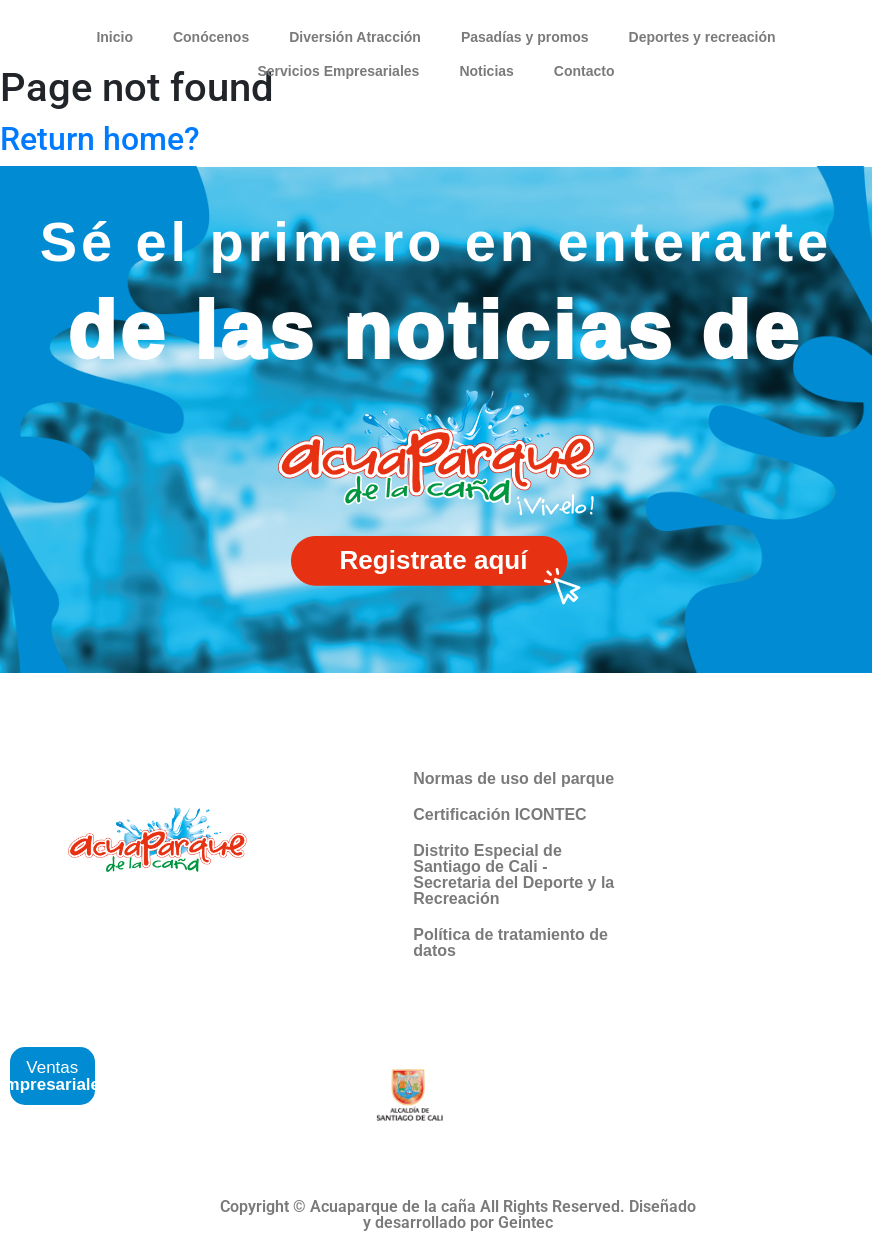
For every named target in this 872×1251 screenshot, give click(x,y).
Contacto (584, 71)
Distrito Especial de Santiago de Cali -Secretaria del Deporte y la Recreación (513, 874)
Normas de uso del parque (513, 778)
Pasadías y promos (525, 37)
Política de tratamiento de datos (510, 942)
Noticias (486, 71)
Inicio (114, 37)
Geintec (525, 1222)
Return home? (100, 139)
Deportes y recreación (702, 37)
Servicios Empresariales (338, 71)
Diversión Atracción (355, 37)
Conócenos (211, 37)
